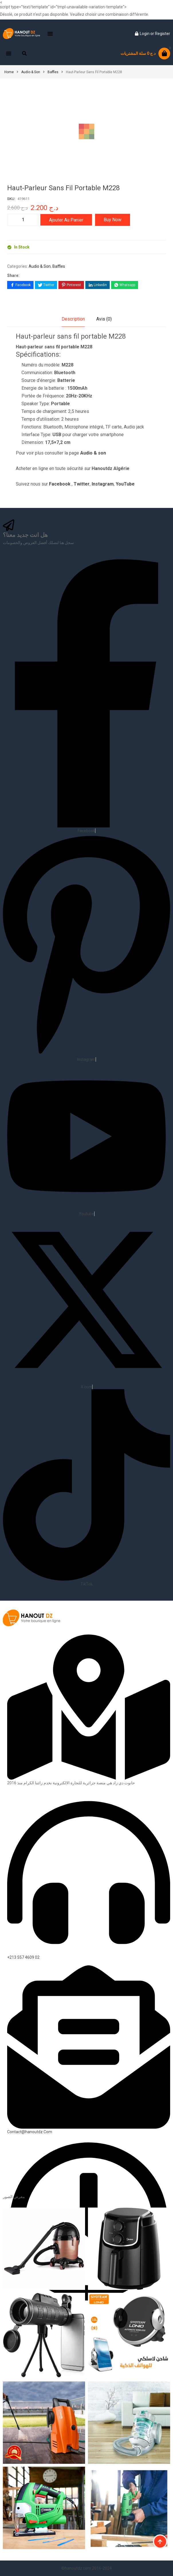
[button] (50, 33)
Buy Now (112, 219)
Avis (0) (104, 319)
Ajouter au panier (66, 220)
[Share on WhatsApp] (124, 285)
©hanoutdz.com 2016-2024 (86, 2568)
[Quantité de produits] (23, 220)
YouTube (125, 484)
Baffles (53, 72)
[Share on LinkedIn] (97, 285)
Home (9, 72)
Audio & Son (30, 72)
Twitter (82, 484)
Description (73, 319)
